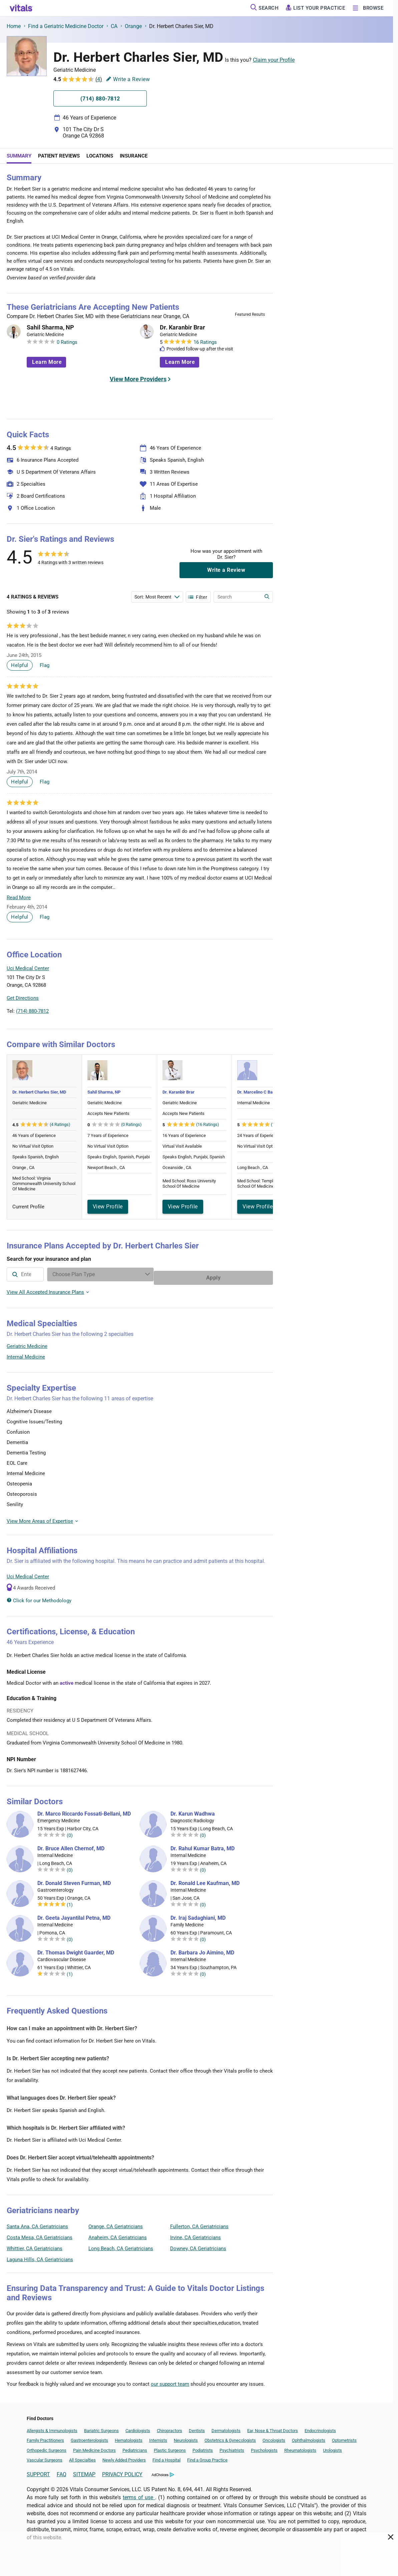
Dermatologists (226, 2427)
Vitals (266, 1015)
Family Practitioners (45, 2436)
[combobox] (65, 1274)
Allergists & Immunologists (52, 2427)
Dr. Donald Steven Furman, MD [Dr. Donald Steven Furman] (74, 1880)
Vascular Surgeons (44, 2456)
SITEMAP (84, 2471)
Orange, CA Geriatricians (115, 2223)
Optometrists (344, 2436)
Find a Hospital (166, 2456)
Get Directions (23, 998)
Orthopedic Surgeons (46, 2446)
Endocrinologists (320, 2427)
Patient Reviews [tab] (59, 156)
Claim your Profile (274, 60)
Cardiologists (137, 2427)
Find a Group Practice (207, 2456)
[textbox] (65, 1274)
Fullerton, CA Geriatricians (199, 2223)
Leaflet (232, 1015)
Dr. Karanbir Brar (182, 327)
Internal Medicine (26, 1354)
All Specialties (82, 2456)
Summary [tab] (19, 156)
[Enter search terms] (157, 597)
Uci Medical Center (28, 1573)
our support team (170, 2381)
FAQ (61, 2471)
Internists (158, 2436)
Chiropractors (169, 2427)
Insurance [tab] (133, 156)
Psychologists (264, 2446)
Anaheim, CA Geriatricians (117, 2234)
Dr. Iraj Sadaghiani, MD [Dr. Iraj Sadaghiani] (198, 1915)
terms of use (139, 2494)
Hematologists (128, 2436)
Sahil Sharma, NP (50, 327)
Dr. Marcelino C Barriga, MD (263, 1092)
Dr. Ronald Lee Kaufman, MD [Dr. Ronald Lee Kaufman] (205, 1880)
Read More (19, 898)
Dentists (197, 2427)
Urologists (332, 2446)
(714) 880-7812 (32, 1011)
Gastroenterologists (89, 2436)
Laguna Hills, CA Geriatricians (40, 2256)
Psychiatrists (232, 2446)
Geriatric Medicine (27, 1343)
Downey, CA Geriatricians (198, 2245)
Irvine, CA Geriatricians (195, 2234)
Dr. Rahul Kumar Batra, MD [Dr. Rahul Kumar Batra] (202, 1845)
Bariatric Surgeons (101, 2427)
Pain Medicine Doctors (94, 2446)
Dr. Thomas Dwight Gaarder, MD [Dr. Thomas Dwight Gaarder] (75, 1949)
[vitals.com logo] (21, 8)
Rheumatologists (300, 2446)
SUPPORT (38, 2471)
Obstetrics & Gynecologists (230, 2436)
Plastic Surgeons (170, 2446)
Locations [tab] (99, 156)
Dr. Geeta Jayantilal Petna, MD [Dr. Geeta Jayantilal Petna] (73, 1915)
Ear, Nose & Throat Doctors (272, 2427)
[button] (237, 984)
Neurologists (186, 2436)
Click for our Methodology (39, 1597)
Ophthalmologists (308, 2436)
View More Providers (138, 379)
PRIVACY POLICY (122, 2471)
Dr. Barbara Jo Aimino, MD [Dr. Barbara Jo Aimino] (202, 1949)
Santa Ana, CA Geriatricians (37, 2223)
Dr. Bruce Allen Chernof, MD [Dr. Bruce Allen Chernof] (70, 1845)
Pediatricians (134, 2446)
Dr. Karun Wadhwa (192, 1811)
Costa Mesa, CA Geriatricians (39, 2234)
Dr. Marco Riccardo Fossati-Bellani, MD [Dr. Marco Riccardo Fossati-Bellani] (84, 1811)
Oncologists (274, 2436)
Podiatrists (202, 2446)
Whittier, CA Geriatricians (34, 2245)
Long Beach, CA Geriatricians (120, 2245)
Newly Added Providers (124, 2456)
